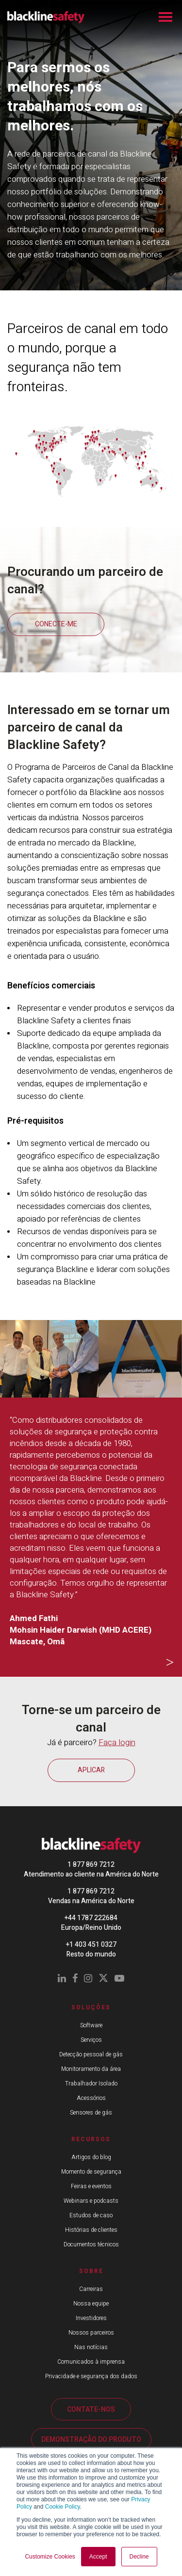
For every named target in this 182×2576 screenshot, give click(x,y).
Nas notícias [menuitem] (91, 2347)
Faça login (117, 1742)
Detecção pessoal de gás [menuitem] (91, 2054)
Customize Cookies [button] (50, 2556)
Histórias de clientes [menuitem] (91, 2230)
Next (170, 1663)
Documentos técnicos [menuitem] (91, 2244)
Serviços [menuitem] (91, 2039)
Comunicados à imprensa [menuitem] (91, 2361)
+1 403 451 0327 (91, 1945)
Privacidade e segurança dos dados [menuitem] (91, 2376)
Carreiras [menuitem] (91, 2289)
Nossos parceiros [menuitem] (91, 2332)
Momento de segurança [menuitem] (91, 2171)
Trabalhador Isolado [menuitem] (91, 2083)
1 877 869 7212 (91, 1865)
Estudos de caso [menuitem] (91, 2215)
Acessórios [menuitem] (91, 2098)
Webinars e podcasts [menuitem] (91, 2200)
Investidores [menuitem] (91, 2318)
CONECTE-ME (56, 624)
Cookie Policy (62, 2506)
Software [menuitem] (91, 2025)
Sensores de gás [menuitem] (91, 2112)
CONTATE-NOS (91, 2409)
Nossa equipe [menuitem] (91, 2303)
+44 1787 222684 (91, 1918)
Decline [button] (139, 2556)
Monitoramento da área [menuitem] (91, 2069)
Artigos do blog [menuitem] (91, 2157)
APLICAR (91, 1770)
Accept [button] (98, 2556)
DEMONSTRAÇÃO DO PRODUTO (91, 2439)
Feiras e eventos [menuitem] (91, 2186)
